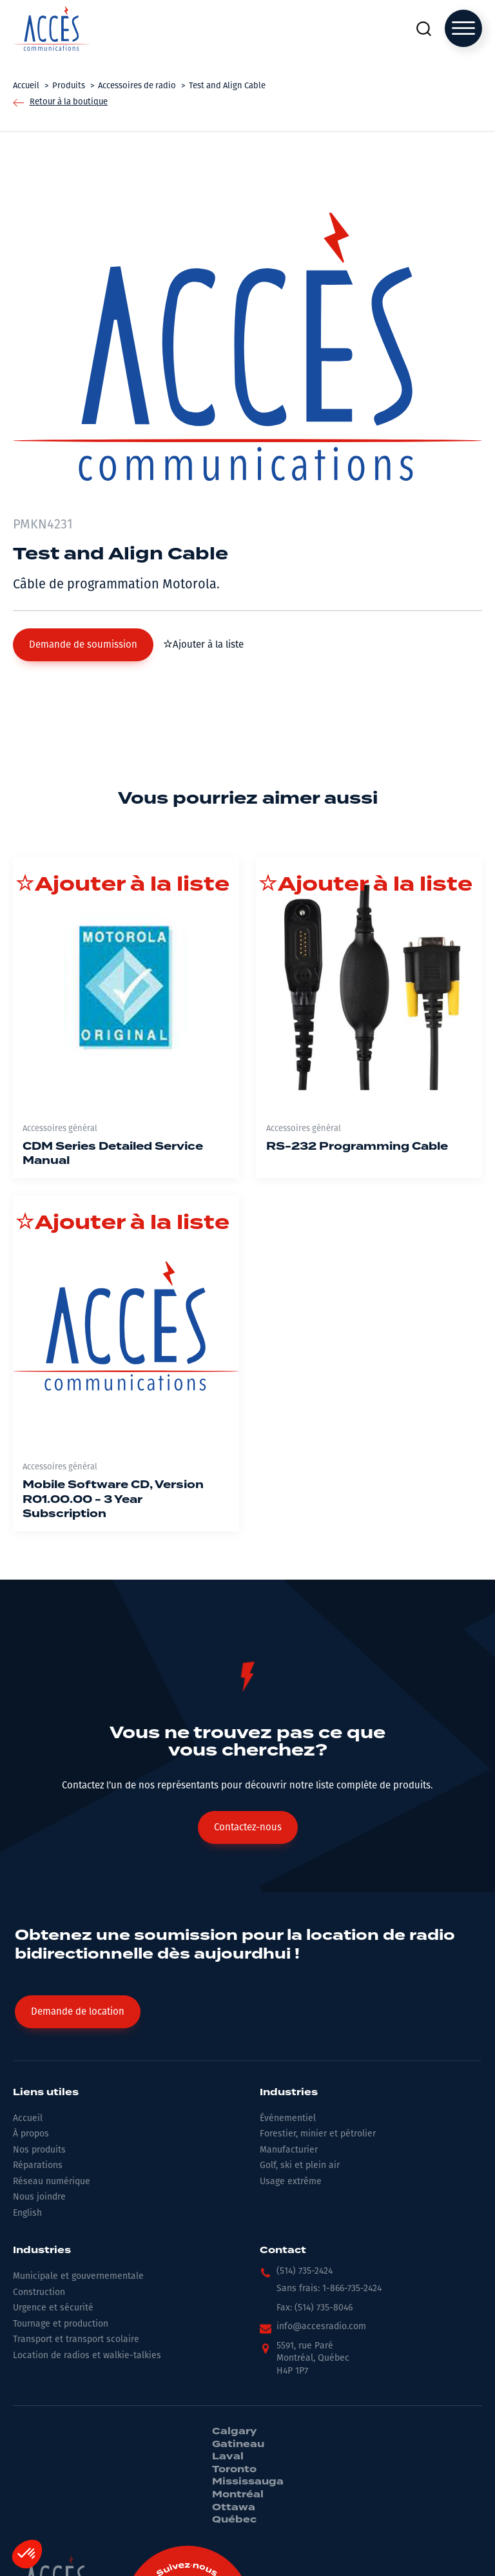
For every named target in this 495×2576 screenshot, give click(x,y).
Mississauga (248, 2481)
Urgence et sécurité (53, 2307)
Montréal (238, 2494)
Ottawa (233, 2507)
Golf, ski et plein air (300, 2165)
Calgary (234, 2431)
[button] (83, 644)
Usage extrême (291, 2181)
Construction (39, 2292)
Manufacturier (289, 2149)
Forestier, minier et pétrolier (318, 2133)
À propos (31, 2133)
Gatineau (238, 2444)
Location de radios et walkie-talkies (87, 2355)
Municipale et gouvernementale (78, 2276)
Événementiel (288, 2118)
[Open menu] (463, 28)
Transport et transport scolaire (76, 2339)
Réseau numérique (51, 2181)
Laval (228, 2456)
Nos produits (39, 2149)
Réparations (38, 2165)
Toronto (234, 2469)
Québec (234, 2519)
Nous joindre (39, 2196)
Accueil (28, 2118)
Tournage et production (60, 2323)
